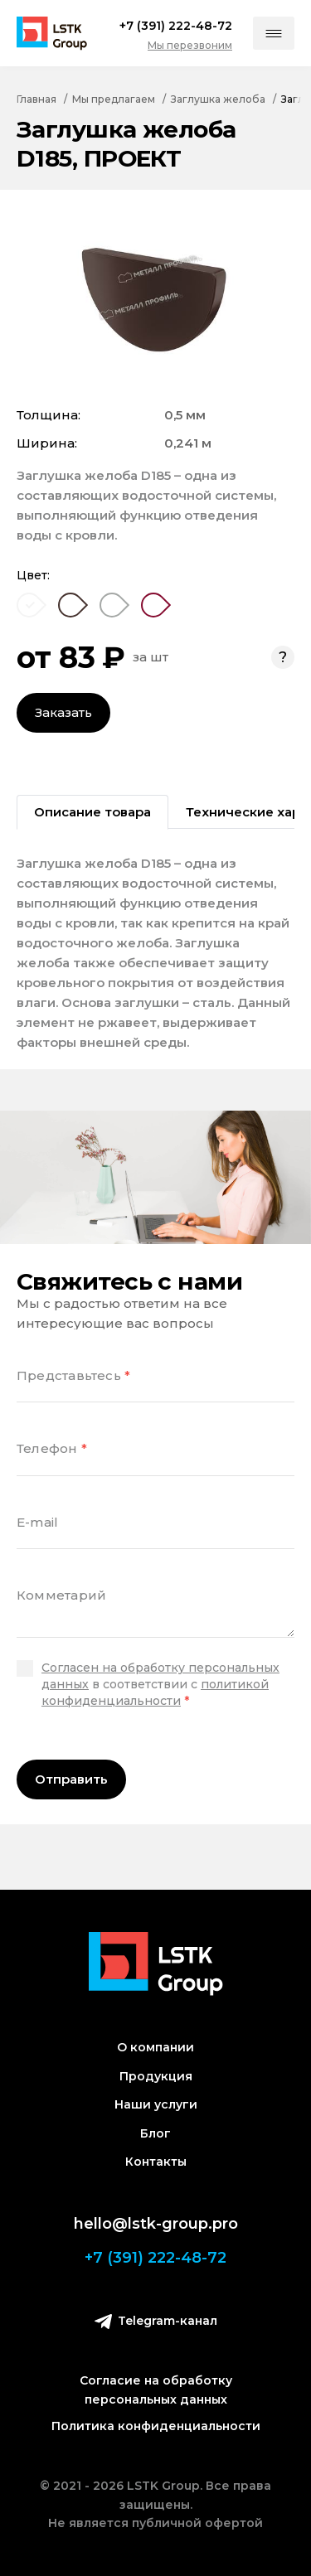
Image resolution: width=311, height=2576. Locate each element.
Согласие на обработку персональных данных (156, 2389)
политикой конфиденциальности (155, 1692)
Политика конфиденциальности (155, 2426)
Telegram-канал (156, 2321)
